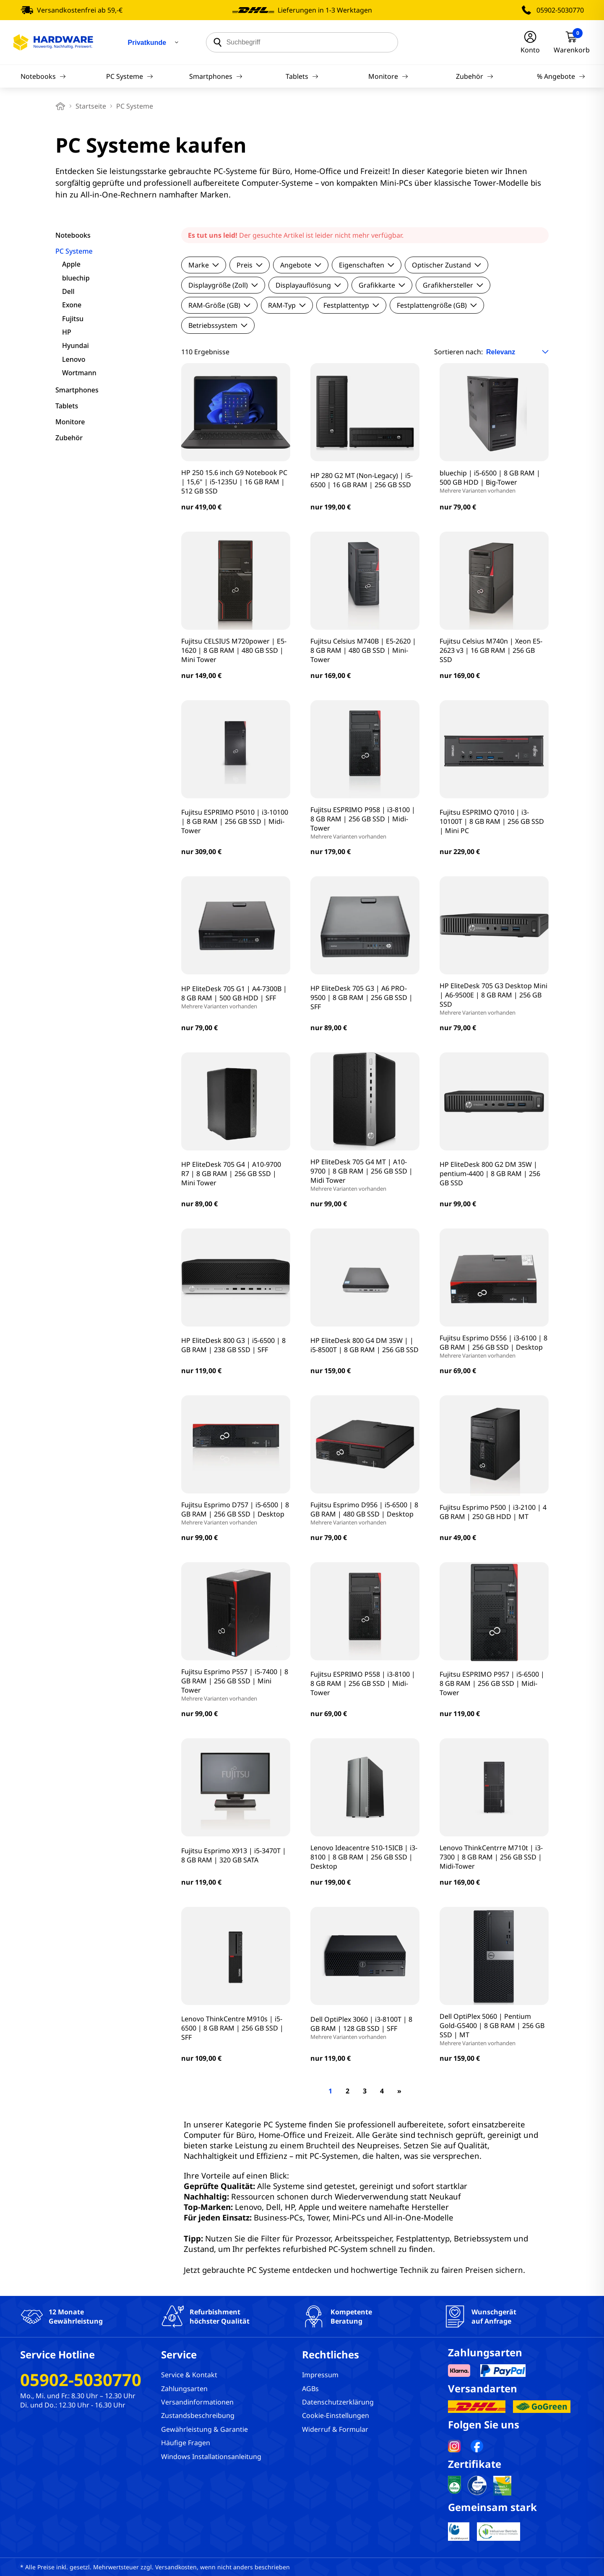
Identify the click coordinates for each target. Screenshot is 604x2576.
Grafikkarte (382, 285)
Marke (203, 265)
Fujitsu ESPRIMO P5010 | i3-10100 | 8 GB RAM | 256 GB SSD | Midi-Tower (234, 821)
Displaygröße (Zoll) (223, 285)
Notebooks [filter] (73, 235)
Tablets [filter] (66, 405)
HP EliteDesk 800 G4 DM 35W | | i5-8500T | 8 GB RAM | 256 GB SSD (364, 1345)
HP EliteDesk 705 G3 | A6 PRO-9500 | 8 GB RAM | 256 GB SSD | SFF (361, 997)
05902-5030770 (560, 10)
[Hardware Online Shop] (53, 42)
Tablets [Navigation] (302, 76)
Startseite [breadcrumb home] (91, 106)
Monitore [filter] (70, 421)
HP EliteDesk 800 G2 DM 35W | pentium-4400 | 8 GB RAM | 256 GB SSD (490, 1173)
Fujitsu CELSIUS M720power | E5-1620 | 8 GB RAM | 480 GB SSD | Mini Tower (233, 650)
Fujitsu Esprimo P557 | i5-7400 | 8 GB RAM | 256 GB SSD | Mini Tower (235, 1684)
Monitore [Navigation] (388, 76)
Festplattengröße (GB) (437, 305)
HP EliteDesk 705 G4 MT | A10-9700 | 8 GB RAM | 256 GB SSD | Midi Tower (364, 1174)
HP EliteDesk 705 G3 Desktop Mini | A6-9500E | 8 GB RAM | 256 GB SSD (494, 998)
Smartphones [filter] (77, 390)
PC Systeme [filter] (74, 251)
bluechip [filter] (76, 278)
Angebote (300, 265)
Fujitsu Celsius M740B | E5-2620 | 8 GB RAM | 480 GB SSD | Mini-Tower (363, 650)
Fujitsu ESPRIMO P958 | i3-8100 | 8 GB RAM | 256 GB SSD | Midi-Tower (364, 822)
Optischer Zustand (446, 265)
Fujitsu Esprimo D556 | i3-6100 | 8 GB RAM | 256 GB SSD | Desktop (494, 1346)
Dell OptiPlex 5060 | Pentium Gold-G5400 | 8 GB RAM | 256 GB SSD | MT (494, 2029)
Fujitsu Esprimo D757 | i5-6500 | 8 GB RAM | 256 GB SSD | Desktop (235, 1513)
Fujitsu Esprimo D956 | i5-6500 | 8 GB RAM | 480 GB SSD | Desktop (364, 1513)
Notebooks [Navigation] (43, 76)
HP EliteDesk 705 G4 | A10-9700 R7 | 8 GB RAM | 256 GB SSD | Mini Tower (231, 1173)
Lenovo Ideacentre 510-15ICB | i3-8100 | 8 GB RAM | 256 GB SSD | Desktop (363, 1857)
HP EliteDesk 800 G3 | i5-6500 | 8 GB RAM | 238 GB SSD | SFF (233, 1345)
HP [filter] (66, 332)
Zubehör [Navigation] (474, 76)
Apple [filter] (71, 264)
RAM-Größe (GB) (219, 305)
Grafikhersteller (453, 285)
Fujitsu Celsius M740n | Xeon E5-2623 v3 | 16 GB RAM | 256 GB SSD (491, 650)
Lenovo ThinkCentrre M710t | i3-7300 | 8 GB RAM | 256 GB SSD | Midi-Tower (491, 1857)
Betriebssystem (217, 325)
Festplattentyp (351, 305)
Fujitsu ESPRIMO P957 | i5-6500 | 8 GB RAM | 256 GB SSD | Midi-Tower (492, 1683)
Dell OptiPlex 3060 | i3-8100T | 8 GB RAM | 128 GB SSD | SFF (364, 2028)
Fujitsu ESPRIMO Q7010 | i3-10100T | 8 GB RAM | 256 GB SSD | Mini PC (492, 821)
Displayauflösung (308, 285)
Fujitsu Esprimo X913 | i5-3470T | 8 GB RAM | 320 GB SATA (233, 1855)
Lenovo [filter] (73, 359)
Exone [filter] (71, 304)
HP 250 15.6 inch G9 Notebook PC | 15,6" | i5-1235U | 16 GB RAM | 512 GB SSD (234, 482)
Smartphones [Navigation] (215, 76)
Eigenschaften (366, 265)
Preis (250, 265)
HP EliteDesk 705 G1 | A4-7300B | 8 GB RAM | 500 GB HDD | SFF (235, 997)
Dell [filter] (68, 291)
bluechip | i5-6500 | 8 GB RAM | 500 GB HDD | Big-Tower (494, 481)
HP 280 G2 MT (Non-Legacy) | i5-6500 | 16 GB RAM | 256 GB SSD (361, 480)
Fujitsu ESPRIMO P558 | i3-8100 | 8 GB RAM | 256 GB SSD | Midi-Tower (362, 1683)
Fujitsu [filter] (72, 318)
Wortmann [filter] (79, 372)
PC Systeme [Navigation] (129, 76)
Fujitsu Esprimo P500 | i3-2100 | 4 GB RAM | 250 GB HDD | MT (493, 1512)
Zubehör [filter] (69, 437)
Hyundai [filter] (75, 345)
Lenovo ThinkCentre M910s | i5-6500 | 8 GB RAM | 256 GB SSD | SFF (232, 2028)
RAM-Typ (287, 305)
